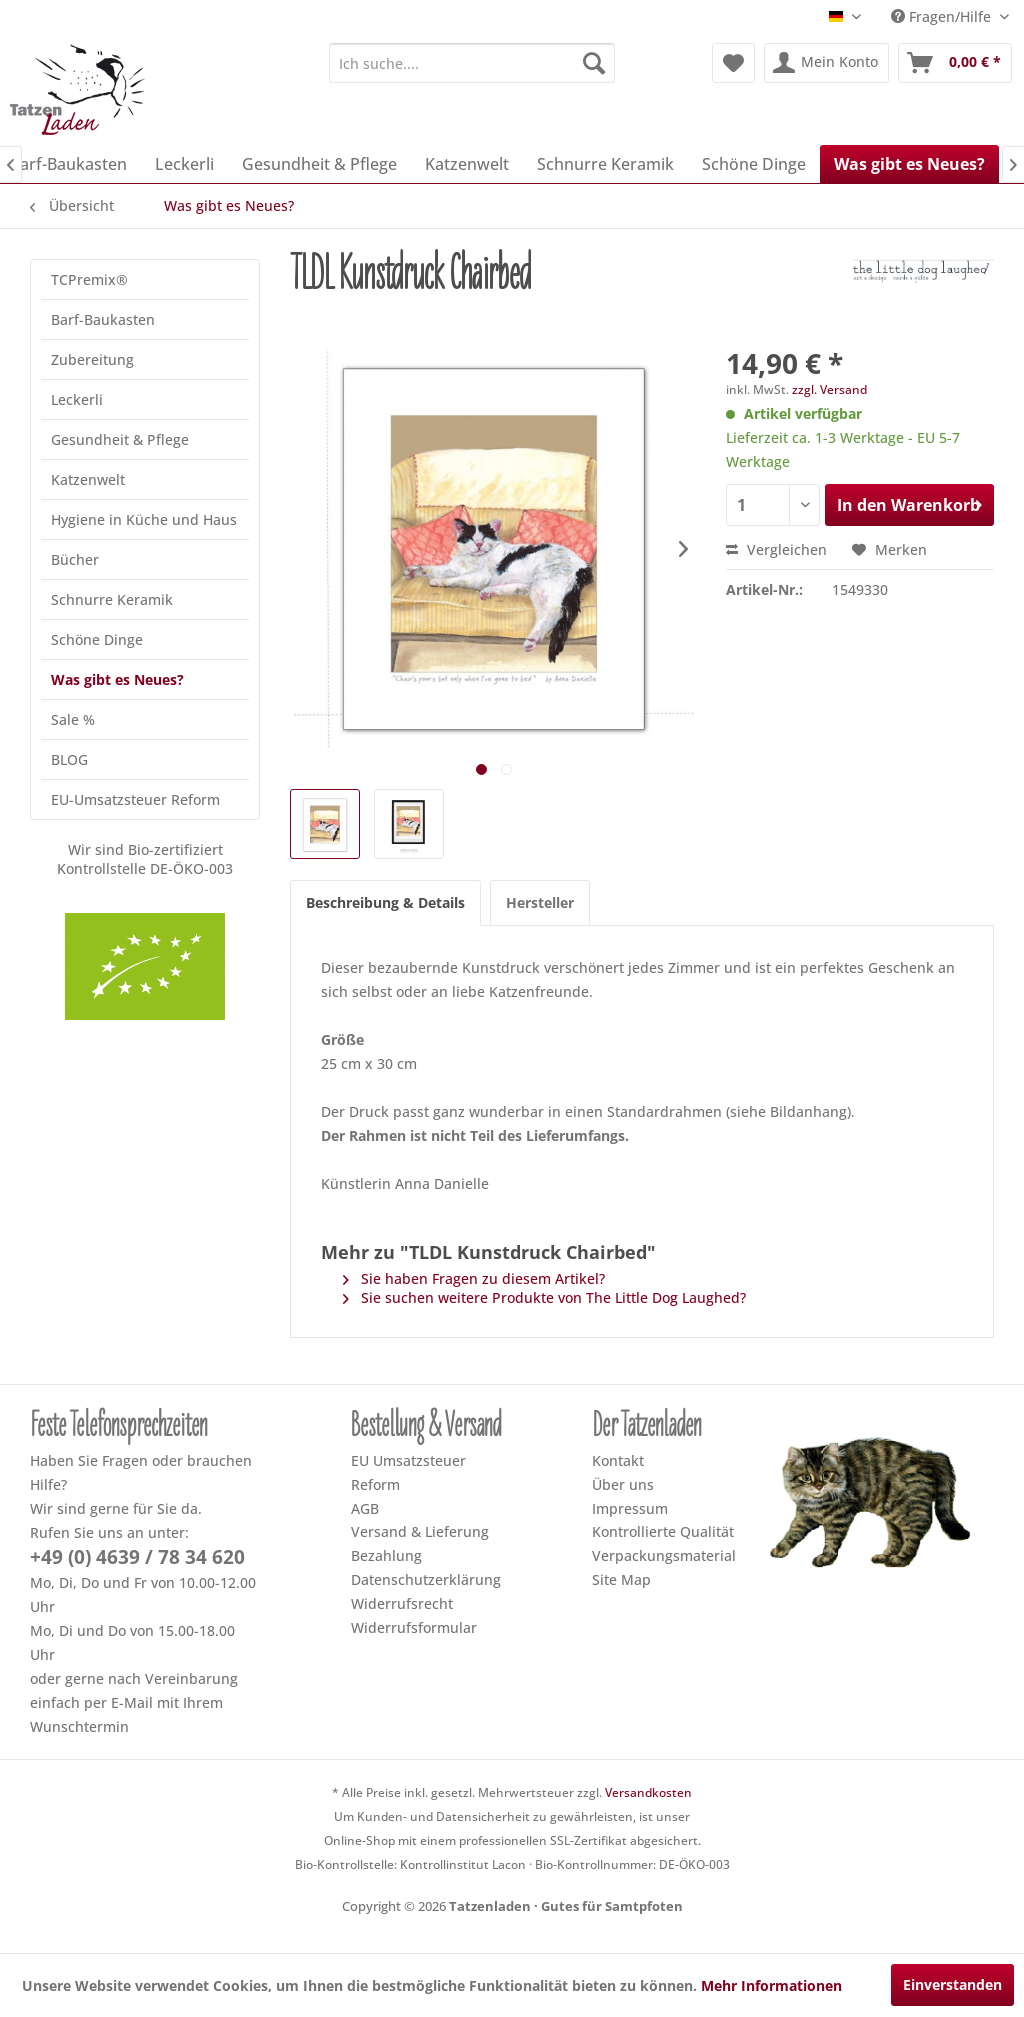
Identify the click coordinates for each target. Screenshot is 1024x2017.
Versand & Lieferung (420, 1531)
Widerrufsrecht (402, 1603)
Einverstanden (952, 1984)
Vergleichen (776, 549)
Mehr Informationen (771, 1985)
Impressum (630, 1508)
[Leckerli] (184, 164)
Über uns (623, 1484)
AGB (365, 1508)
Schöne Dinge (97, 639)
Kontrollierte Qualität (663, 1531)
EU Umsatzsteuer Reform (408, 1472)
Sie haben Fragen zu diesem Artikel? (474, 1278)
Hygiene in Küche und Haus (144, 519)
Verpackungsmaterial (664, 1555)
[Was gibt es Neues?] (909, 164)
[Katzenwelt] (467, 164)
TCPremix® (89, 279)
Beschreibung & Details (385, 902)
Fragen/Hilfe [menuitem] (943, 16)
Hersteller (540, 902)
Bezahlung (386, 1555)
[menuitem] (472, 63)
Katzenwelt (88, 479)
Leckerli (77, 399)
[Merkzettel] (733, 63)
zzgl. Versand (829, 389)
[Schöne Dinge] (754, 164)
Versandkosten (648, 1792)
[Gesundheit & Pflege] (319, 164)
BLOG (69, 759)
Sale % (73, 719)
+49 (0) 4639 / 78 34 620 (137, 1557)
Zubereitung (92, 359)
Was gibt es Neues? (117, 679)
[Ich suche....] (472, 63)
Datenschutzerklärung (426, 1579)
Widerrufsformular (414, 1627)
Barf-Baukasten (103, 319)
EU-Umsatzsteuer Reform (135, 799)
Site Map (621, 1579)
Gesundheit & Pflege (120, 439)
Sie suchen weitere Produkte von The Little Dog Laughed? (544, 1297)
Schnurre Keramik (112, 599)
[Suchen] (594, 63)
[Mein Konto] (826, 63)
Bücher (75, 559)
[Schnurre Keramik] (605, 164)
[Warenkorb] (955, 63)
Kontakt (618, 1460)
